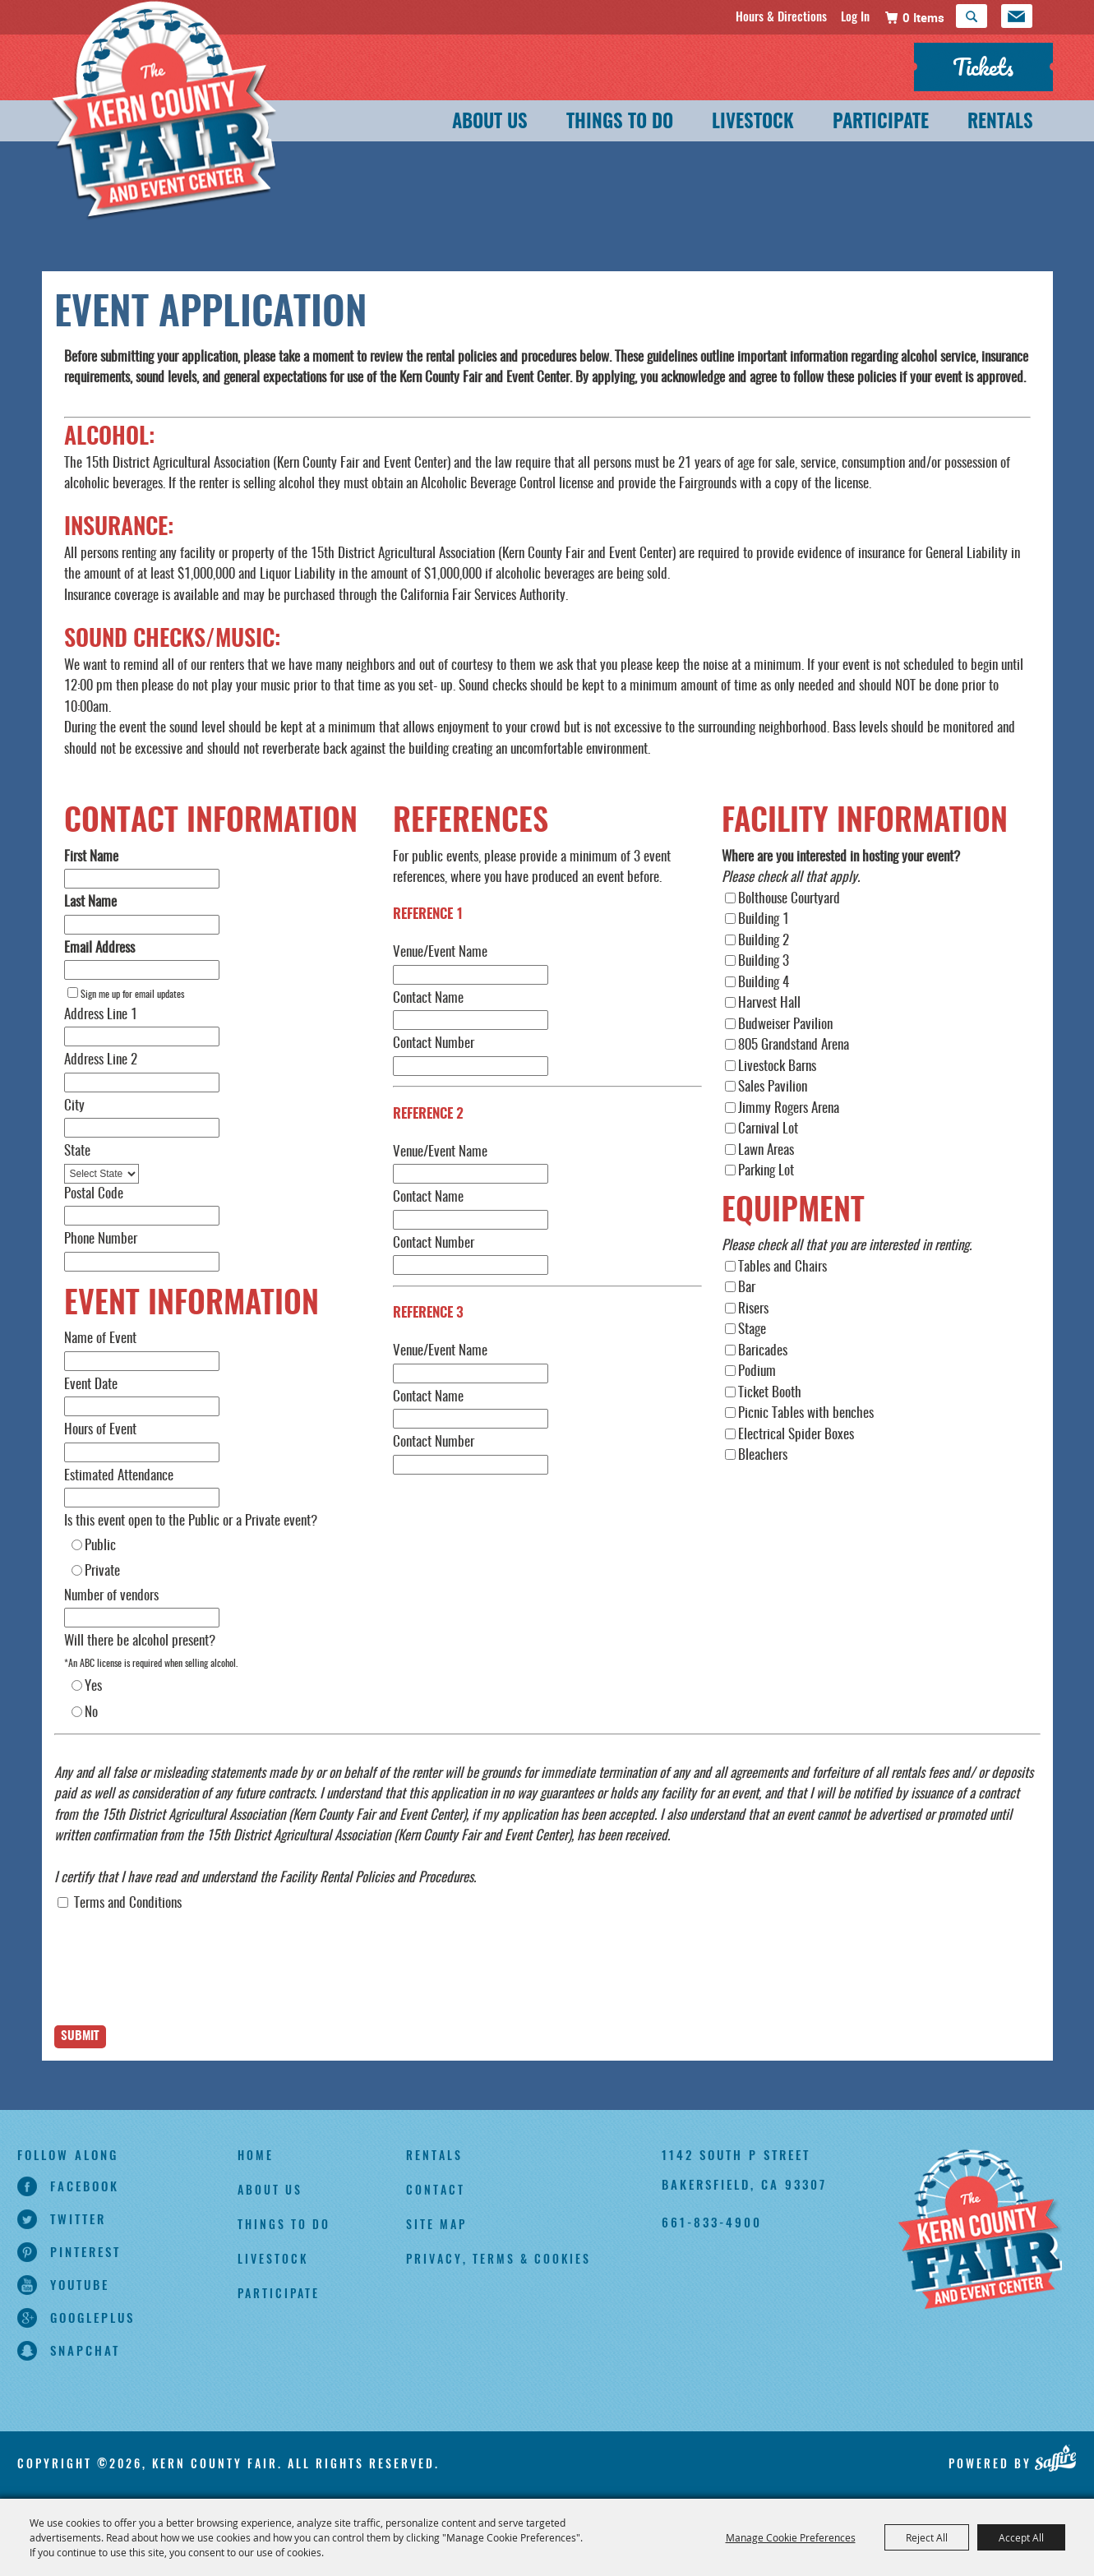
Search (971, 16)
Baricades (762, 1351)
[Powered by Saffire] (1055, 2458)
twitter (78, 2218)
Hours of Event (100, 1430)
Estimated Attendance (118, 1476)
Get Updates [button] (1016, 16)
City (74, 1106)
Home (256, 2154)
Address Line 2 (100, 1060)
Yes (93, 1686)
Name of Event (100, 1339)
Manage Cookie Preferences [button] (791, 2537)
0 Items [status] (923, 17)
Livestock (753, 122)
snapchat (85, 2350)
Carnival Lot (768, 1129)
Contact (435, 2189)
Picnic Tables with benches (806, 1413)
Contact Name (428, 998)
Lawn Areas (766, 1150)
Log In (855, 16)
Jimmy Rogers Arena (788, 1108)
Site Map (436, 2223)
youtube (79, 2284)
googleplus (92, 2317)
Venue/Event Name (440, 952)
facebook (84, 2186)
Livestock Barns (777, 1066)
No (91, 1713)
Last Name (90, 902)
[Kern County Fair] (980, 2231)
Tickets (983, 66)
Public (100, 1546)
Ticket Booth (769, 1393)
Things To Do (619, 122)
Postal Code (93, 1194)
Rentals (1000, 122)
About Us (490, 122)
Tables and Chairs (782, 1267)
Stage (752, 1329)
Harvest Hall (769, 1003)
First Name (91, 857)
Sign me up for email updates (132, 994)
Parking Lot (766, 1171)
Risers (753, 1309)
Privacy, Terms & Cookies (498, 2258)
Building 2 (763, 941)
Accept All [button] (1021, 2537)
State (77, 1151)
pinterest (85, 2251)
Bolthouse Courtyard (789, 899)
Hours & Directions (781, 16)
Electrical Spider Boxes (796, 1435)
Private (102, 1571)
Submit (80, 2036)
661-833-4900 (712, 2222)
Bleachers (762, 1455)
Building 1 (763, 919)
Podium (757, 1371)
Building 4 (763, 983)
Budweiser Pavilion (785, 1025)
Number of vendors (111, 1596)
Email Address (99, 948)
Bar (746, 1288)
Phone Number (100, 1239)
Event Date (91, 1385)
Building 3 (763, 961)
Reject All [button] (927, 2537)
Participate (881, 122)
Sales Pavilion (772, 1087)
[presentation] (179, 1983)
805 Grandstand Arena (793, 1045)
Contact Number (433, 1043)
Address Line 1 (100, 1015)
